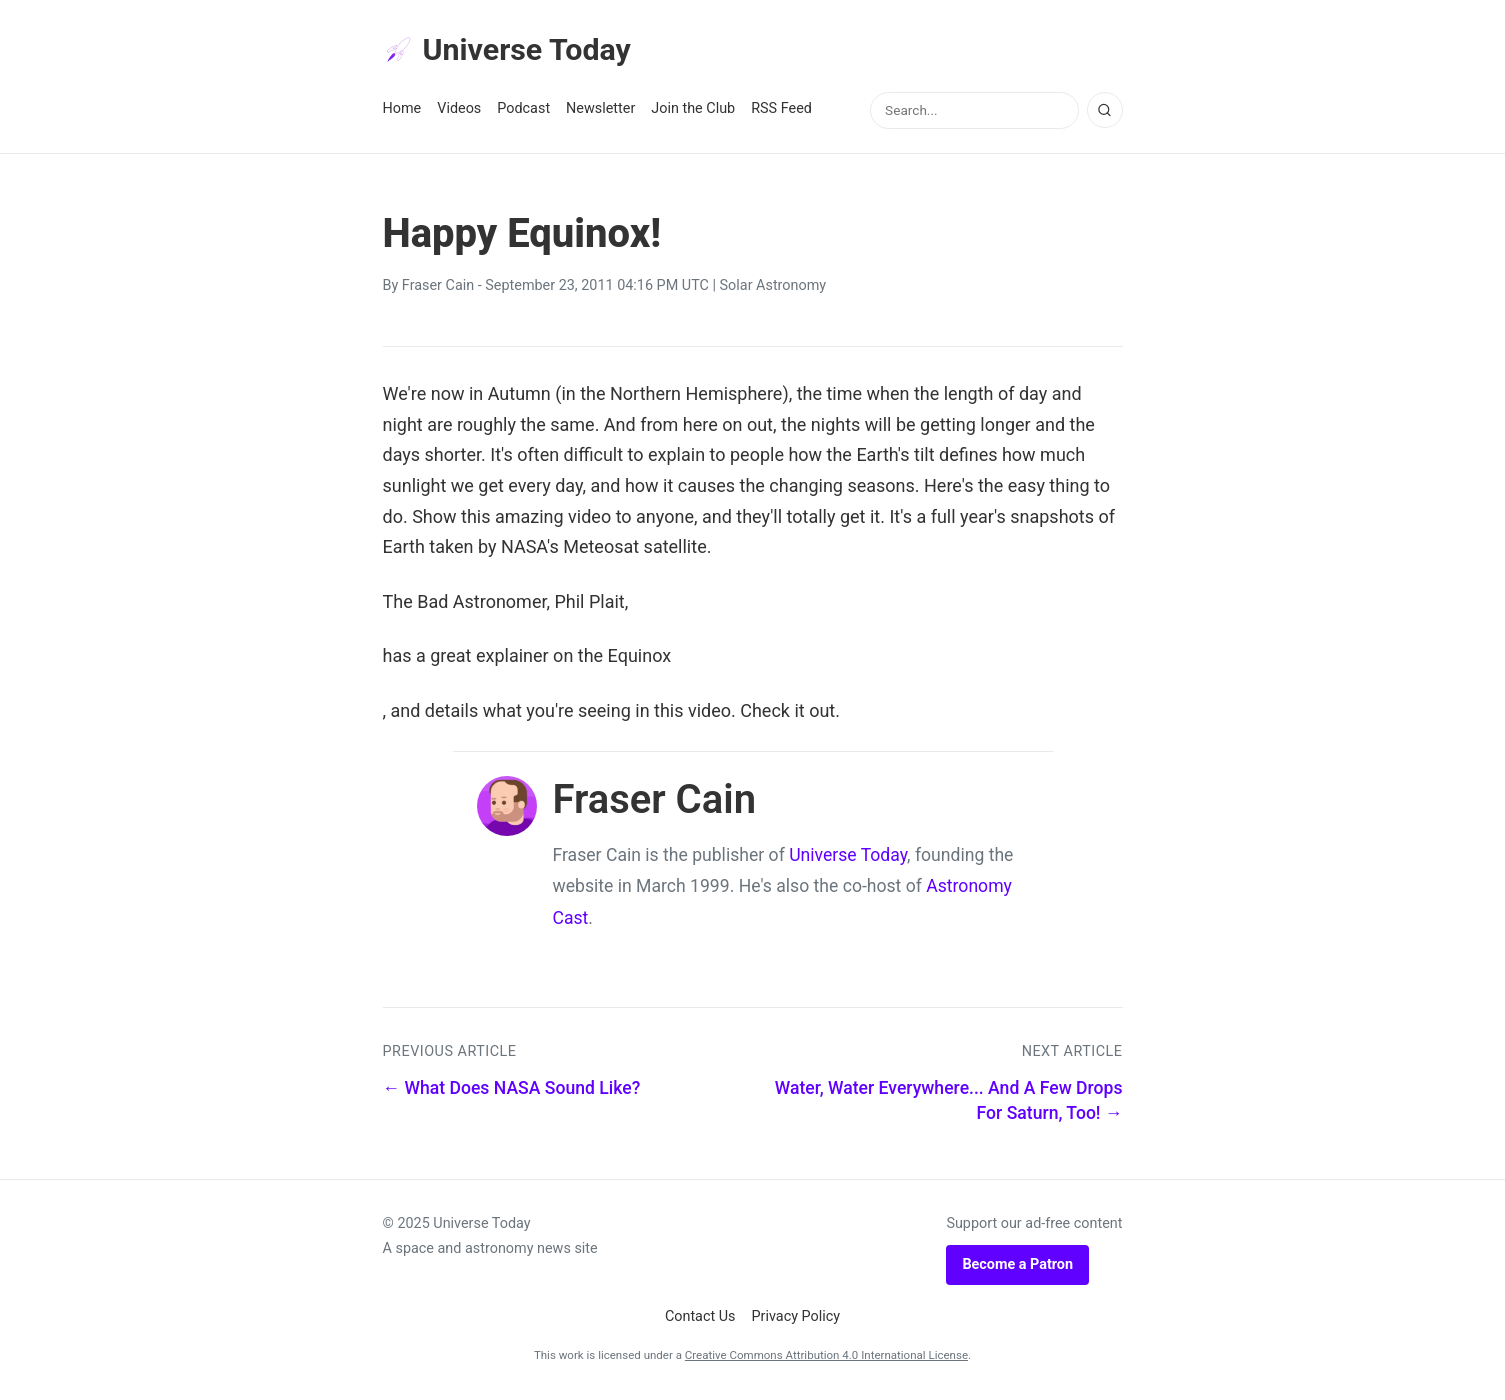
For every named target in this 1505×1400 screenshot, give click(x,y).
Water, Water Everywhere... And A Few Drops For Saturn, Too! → (949, 1103)
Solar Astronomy (773, 288)
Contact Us (700, 1319)
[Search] (1105, 113)
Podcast (523, 111)
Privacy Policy (796, 1319)
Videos (459, 111)
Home (402, 111)
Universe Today (513, 51)
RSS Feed (781, 111)
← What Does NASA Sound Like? (512, 1091)
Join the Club (693, 111)
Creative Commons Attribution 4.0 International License (826, 1358)
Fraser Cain (438, 288)
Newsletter (600, 111)
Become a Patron (1017, 1267)
